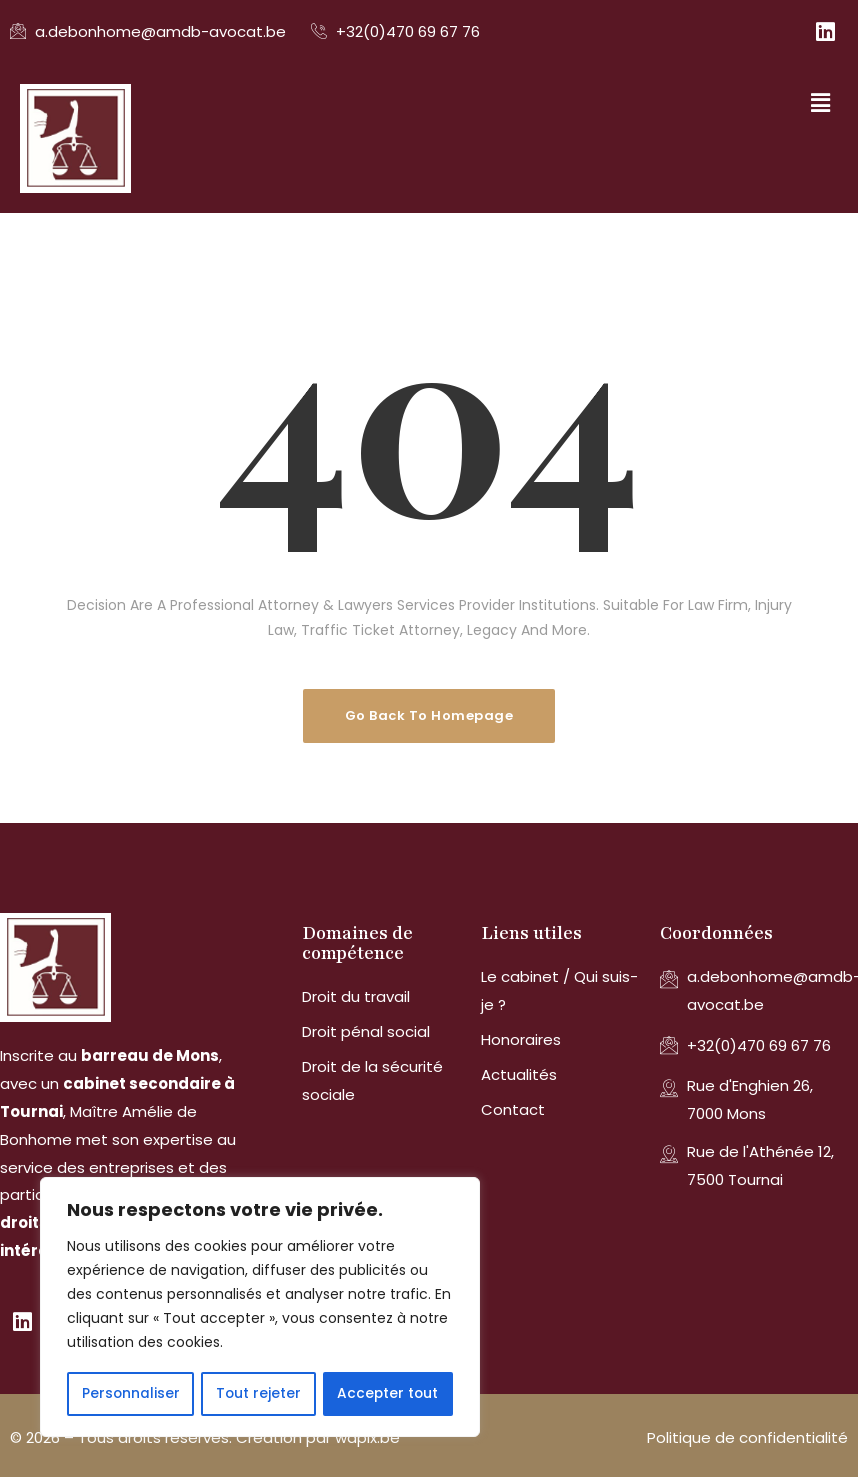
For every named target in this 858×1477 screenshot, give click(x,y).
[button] (821, 103)
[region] (260, 1308)
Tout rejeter (258, 1394)
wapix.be (367, 1437)
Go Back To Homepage (429, 715)
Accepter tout (387, 1394)
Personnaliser (130, 1394)
